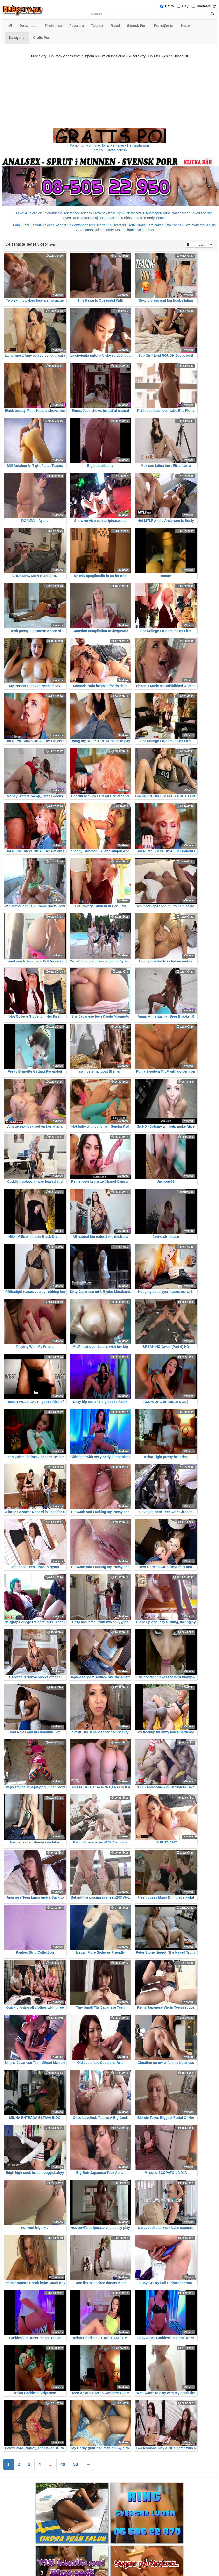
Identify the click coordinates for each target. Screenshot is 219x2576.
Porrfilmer (198, 225)
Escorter (100, 225)
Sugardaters (83, 230)
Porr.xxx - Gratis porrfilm (109, 150)
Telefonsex (72, 213)
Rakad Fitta (162, 225)
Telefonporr (153, 213)
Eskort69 (37, 225)
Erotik (131, 225)
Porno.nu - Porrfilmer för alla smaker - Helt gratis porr (109, 145)
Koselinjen (116, 213)
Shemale (204, 6)
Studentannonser (80, 225)
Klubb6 (126, 218)
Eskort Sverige (201, 213)
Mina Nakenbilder (176, 213)
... (50, 2464)
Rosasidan (112, 218)
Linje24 (21, 213)
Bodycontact (156, 218)
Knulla (211, 225)
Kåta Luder (21, 225)
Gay (185, 6)
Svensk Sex (181, 225)
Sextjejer (96, 218)
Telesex (86, 213)
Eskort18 (139, 218)
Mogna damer (125, 230)
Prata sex (100, 213)
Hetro (169, 6)
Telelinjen (35, 213)
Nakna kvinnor (55, 225)
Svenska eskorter (76, 218)
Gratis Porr (144, 225)
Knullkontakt (116, 225)
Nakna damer (104, 230)
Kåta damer (145, 230)
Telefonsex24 (135, 213)
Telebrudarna (53, 213)
